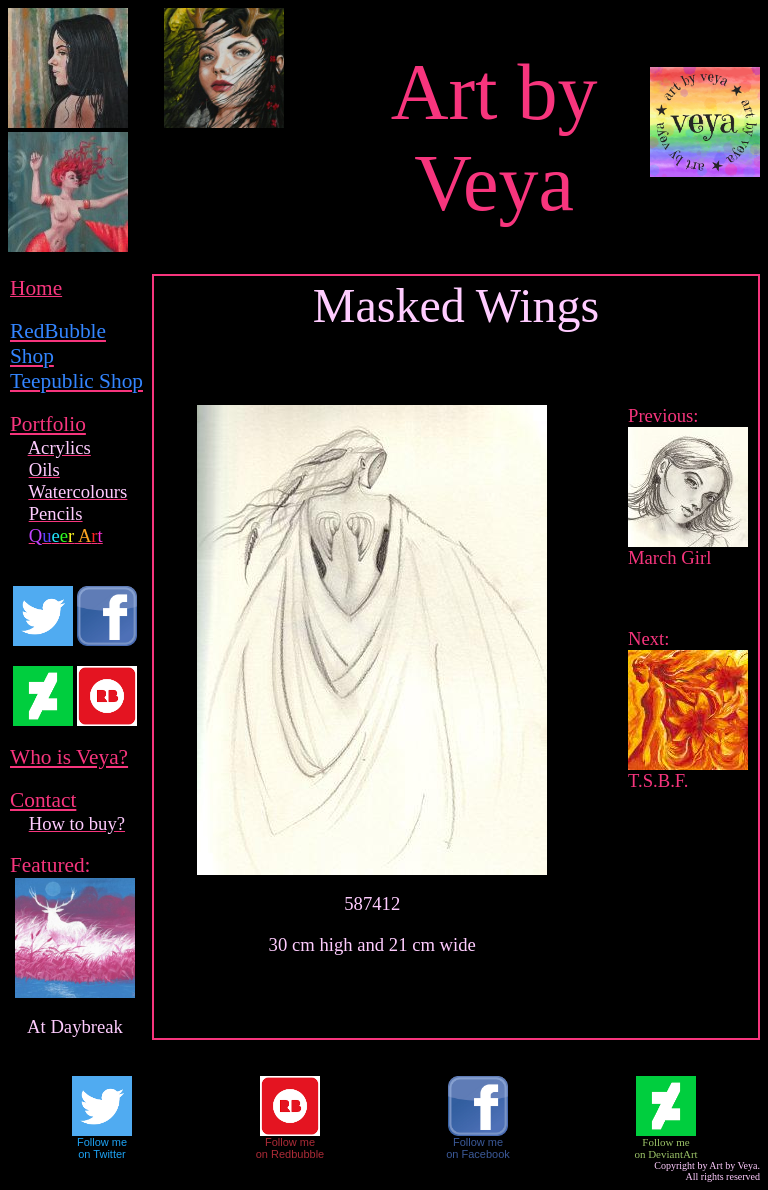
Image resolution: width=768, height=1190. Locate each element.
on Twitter (102, 1154)
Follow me (102, 1142)
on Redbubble (290, 1154)
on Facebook (478, 1154)
